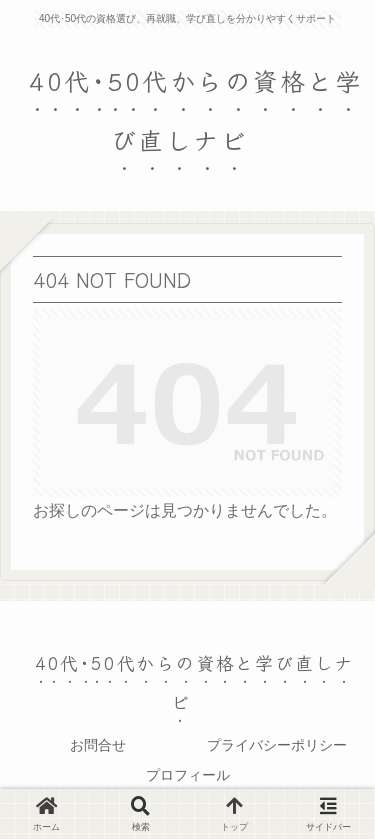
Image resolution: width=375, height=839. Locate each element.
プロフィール (188, 775)
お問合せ (98, 745)
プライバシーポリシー (277, 745)
